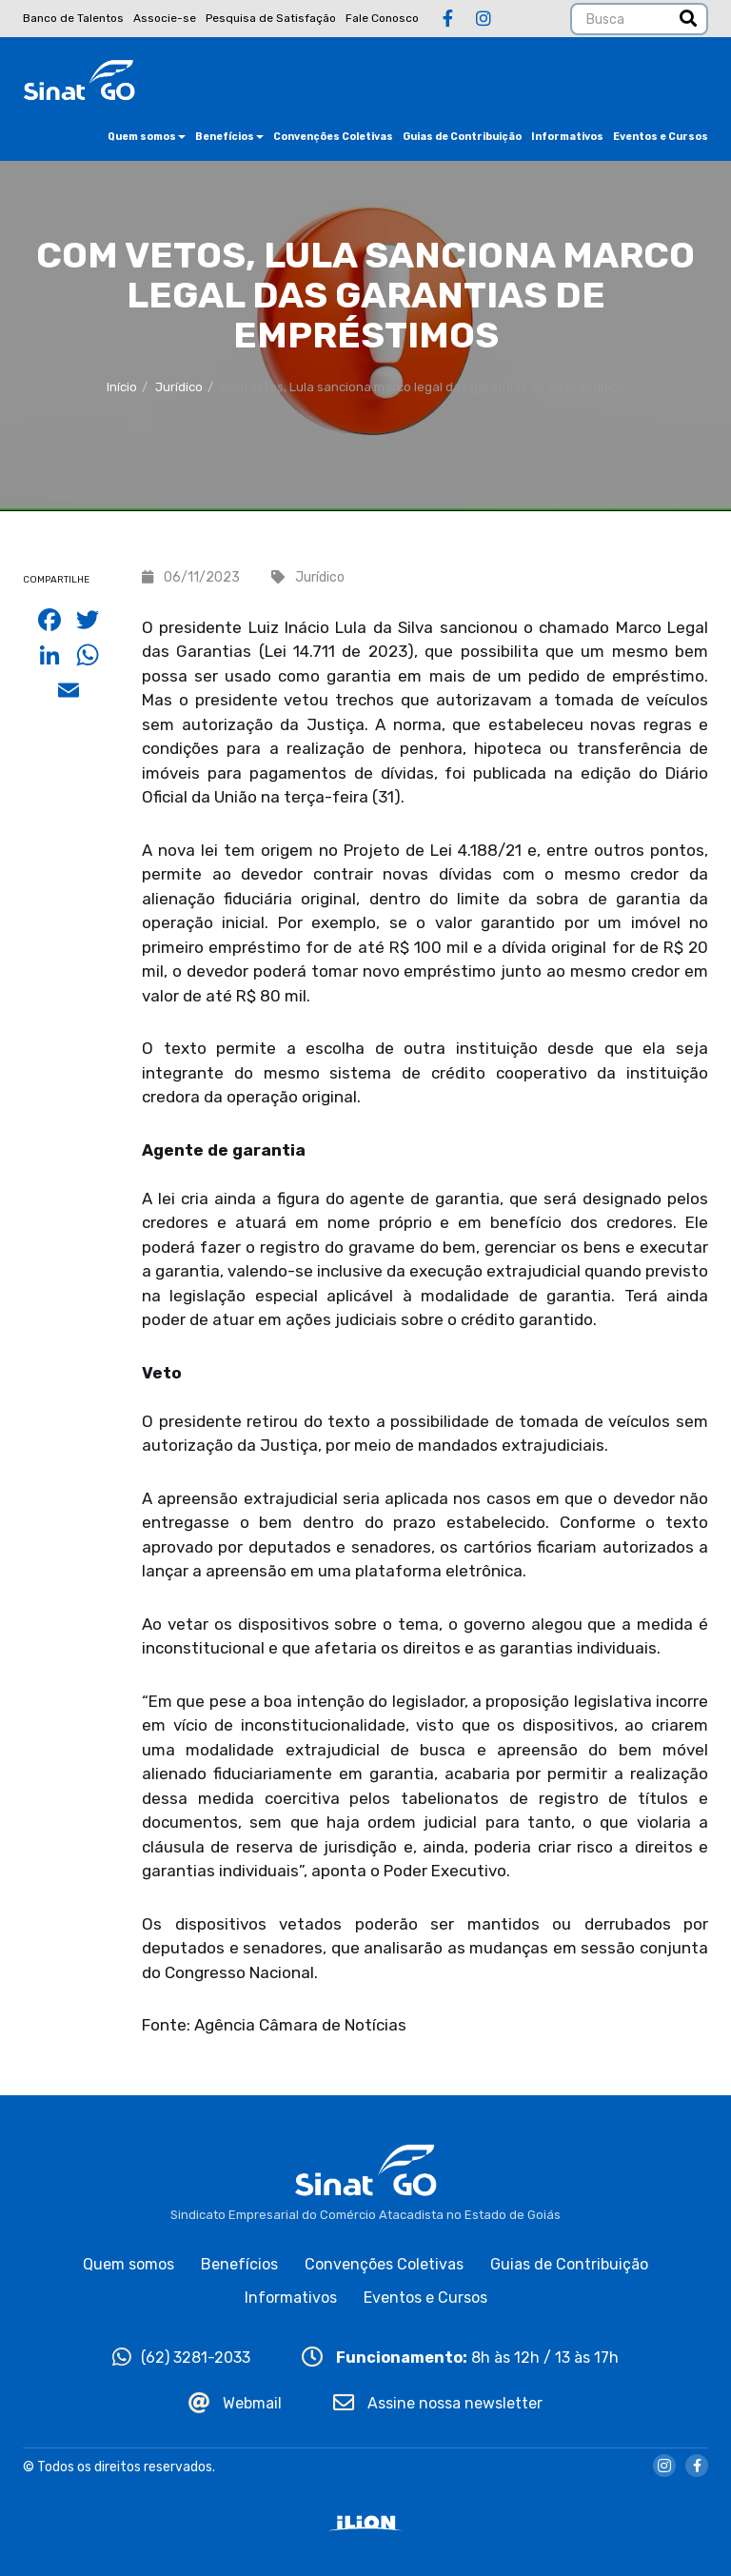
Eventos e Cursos (660, 136)
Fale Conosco (382, 18)
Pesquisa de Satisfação (271, 18)
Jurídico (179, 387)
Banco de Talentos (73, 18)
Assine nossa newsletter (438, 2403)
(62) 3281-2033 (181, 2357)
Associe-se (164, 18)
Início (122, 387)
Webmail (235, 2403)
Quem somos (147, 136)
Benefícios (229, 136)
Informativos (567, 136)
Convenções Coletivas (333, 136)
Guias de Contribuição (462, 136)
